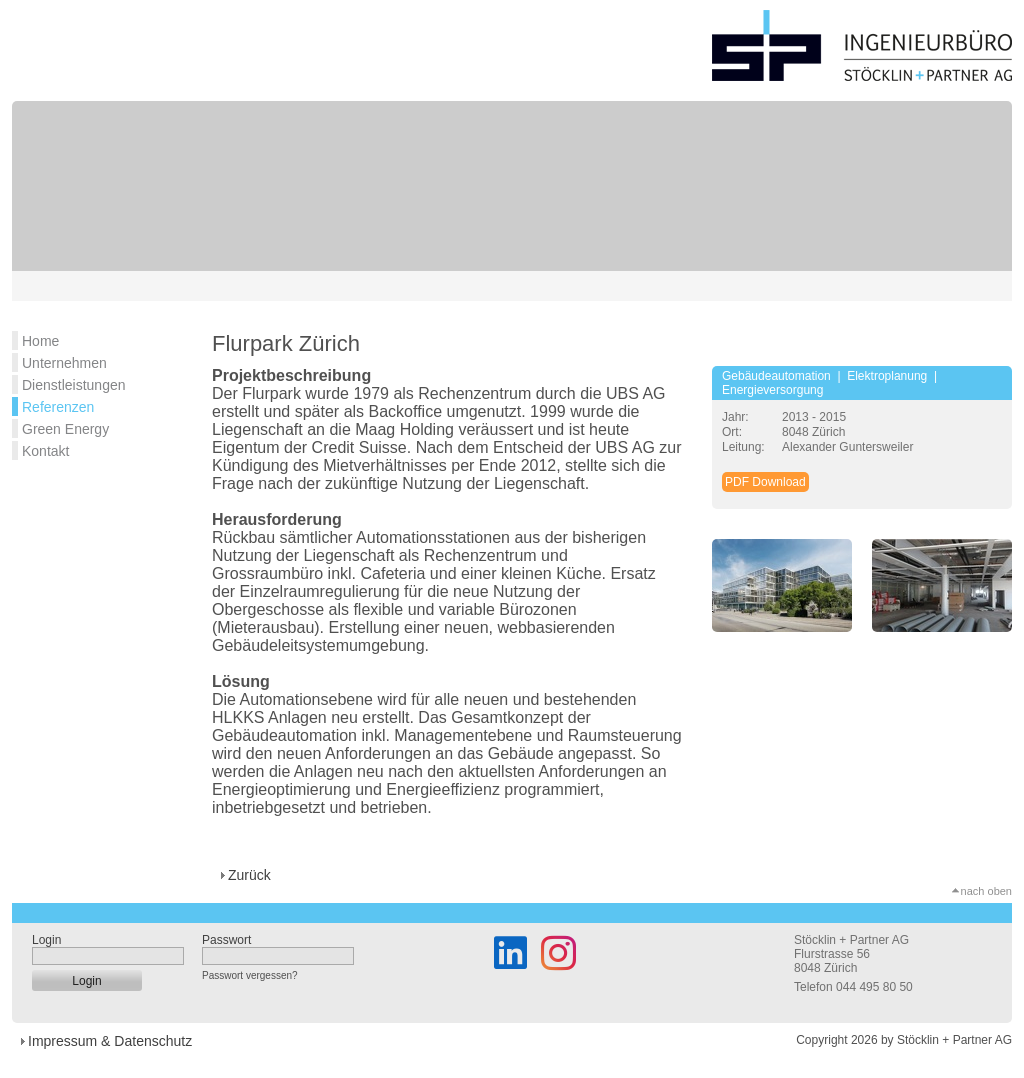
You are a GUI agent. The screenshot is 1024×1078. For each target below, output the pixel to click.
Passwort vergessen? (250, 975)
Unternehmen (64, 363)
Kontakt (45, 451)
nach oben (986, 891)
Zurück (249, 875)
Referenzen (58, 407)
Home (40, 341)
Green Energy (65, 429)
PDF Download (765, 482)
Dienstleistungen (74, 385)
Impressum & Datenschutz (110, 1041)
